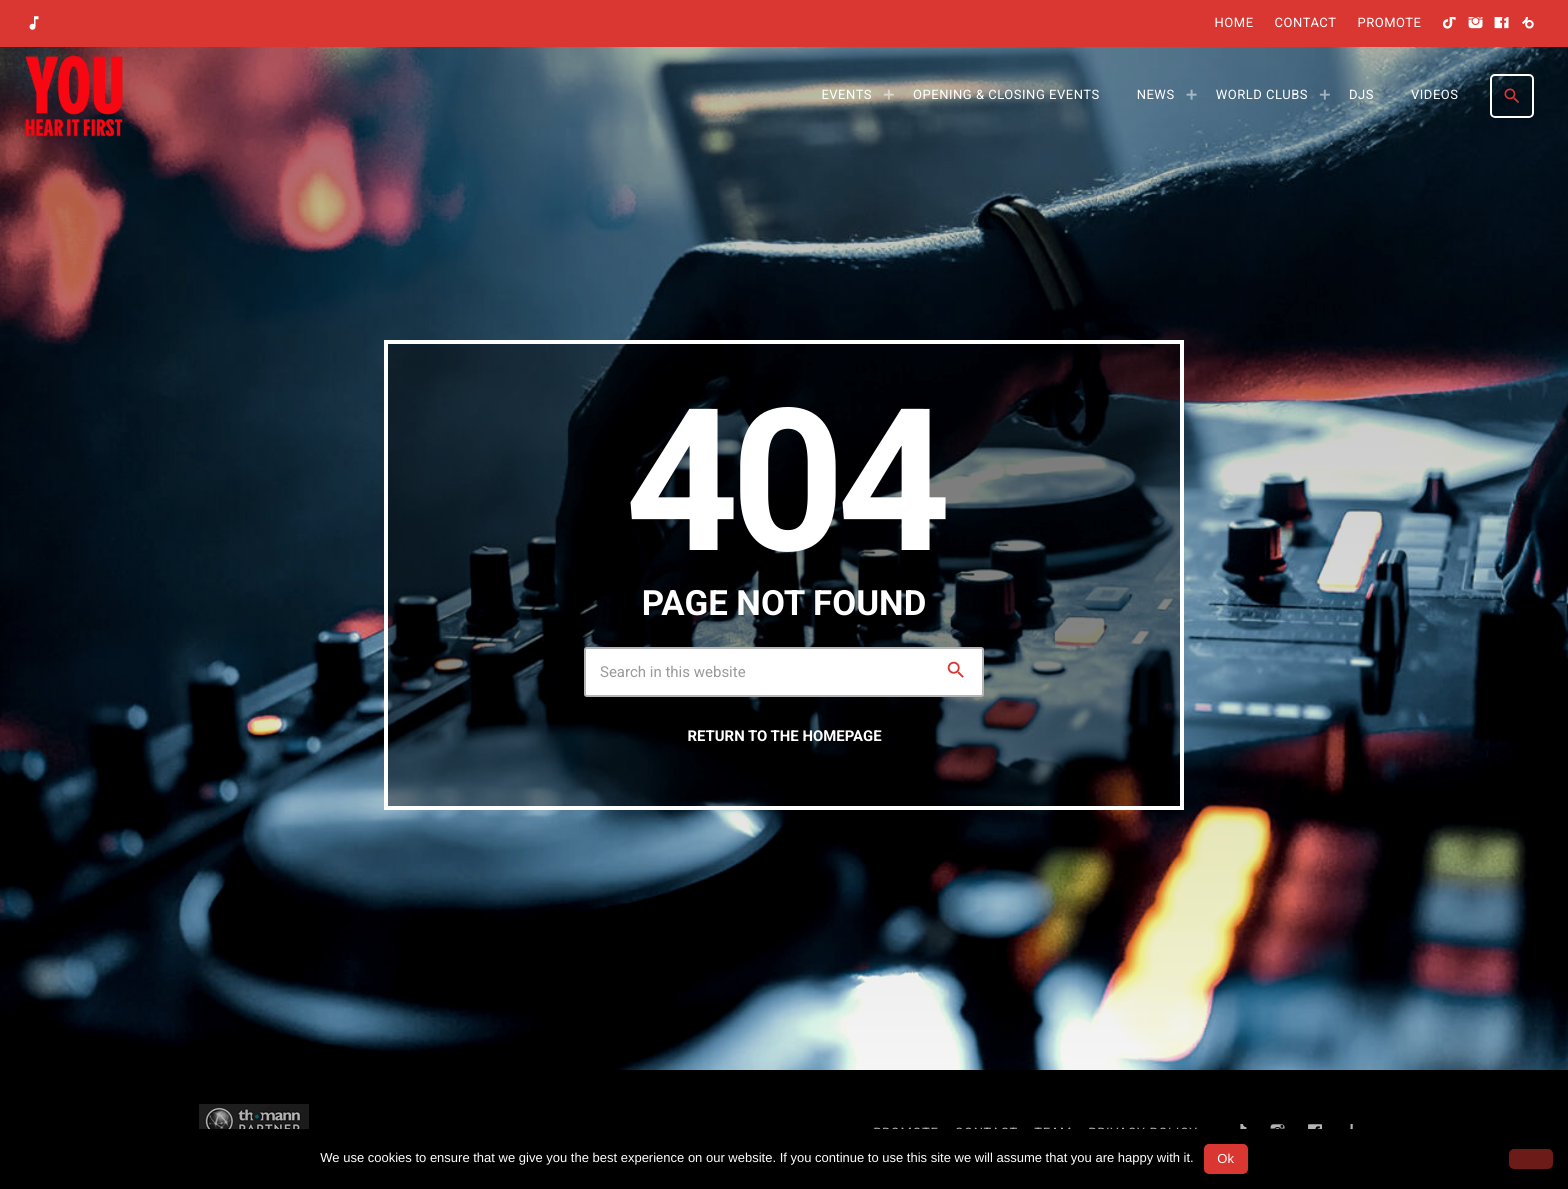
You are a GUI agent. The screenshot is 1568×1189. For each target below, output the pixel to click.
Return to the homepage (784, 736)
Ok (1225, 1158)
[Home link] (74, 96)
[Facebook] (1502, 24)
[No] (1531, 1159)
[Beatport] (1528, 24)
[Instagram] (1476, 24)
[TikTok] (1450, 24)
